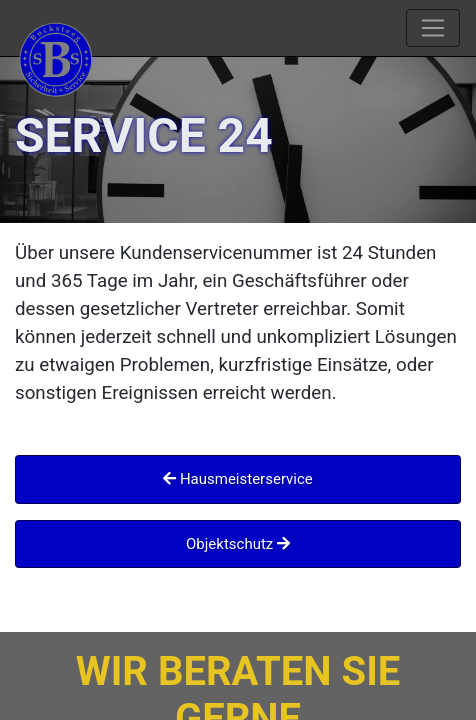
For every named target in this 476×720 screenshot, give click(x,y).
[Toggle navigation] (433, 28)
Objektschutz (238, 544)
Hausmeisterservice (238, 479)
